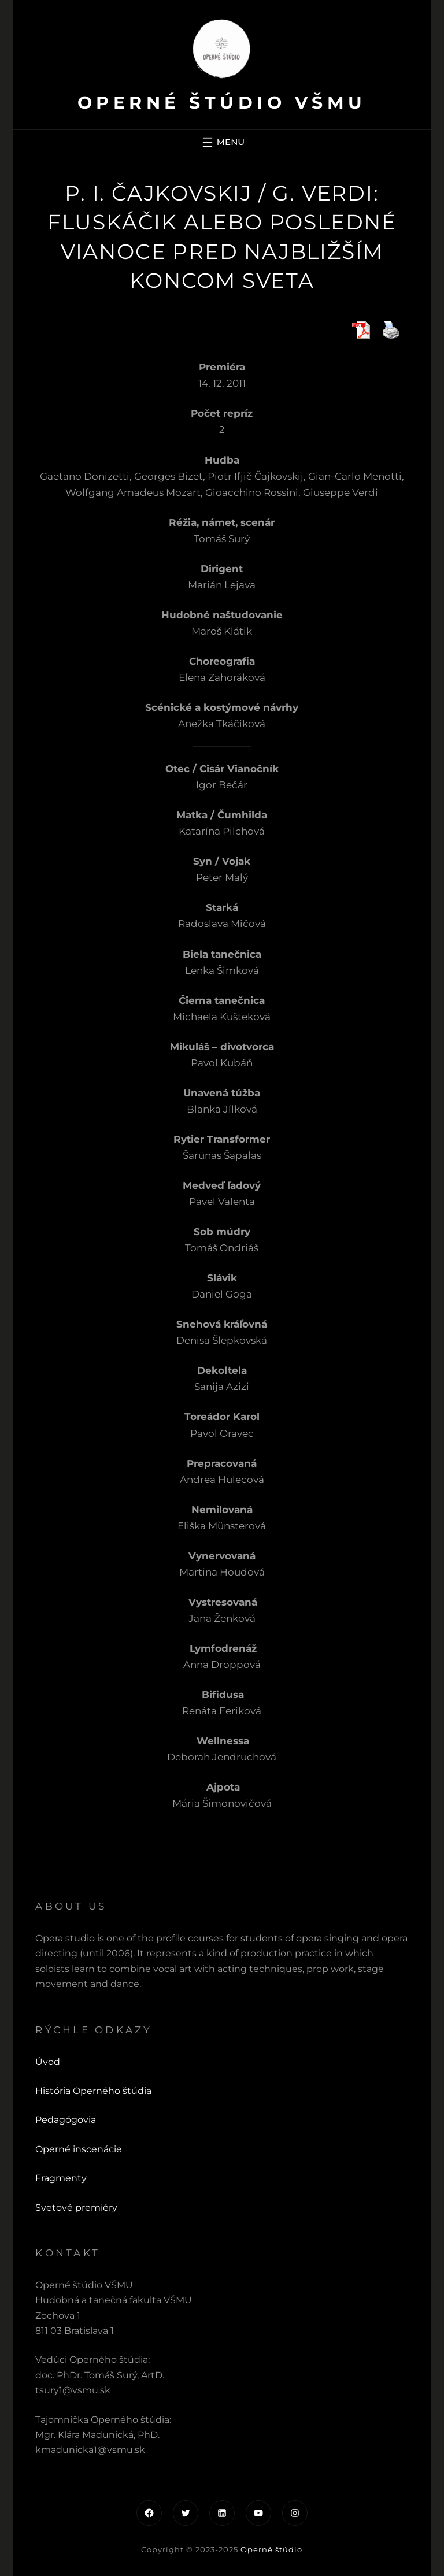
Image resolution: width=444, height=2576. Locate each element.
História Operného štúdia (93, 2090)
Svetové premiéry (76, 2207)
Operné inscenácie (78, 2149)
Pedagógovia (65, 2119)
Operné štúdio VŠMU (222, 102)
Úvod (47, 2061)
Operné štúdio (271, 2549)
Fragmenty (61, 2178)
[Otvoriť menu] (222, 142)
